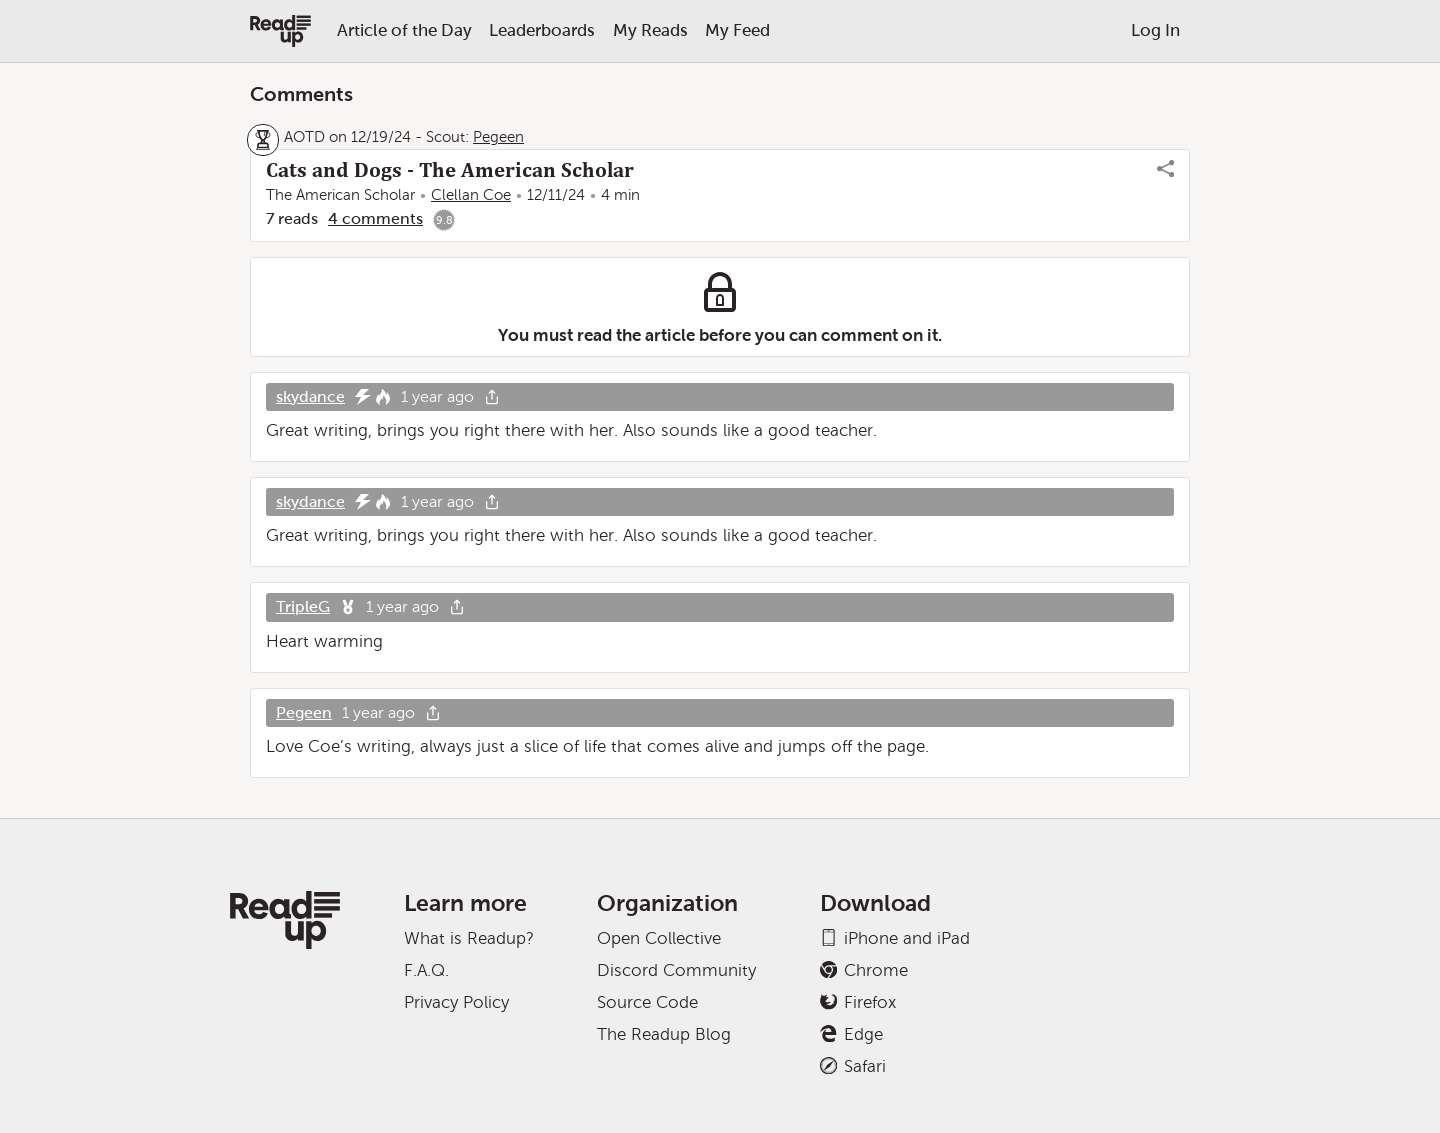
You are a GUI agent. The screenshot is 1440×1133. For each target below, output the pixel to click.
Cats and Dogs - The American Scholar (450, 170)
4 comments (375, 218)
